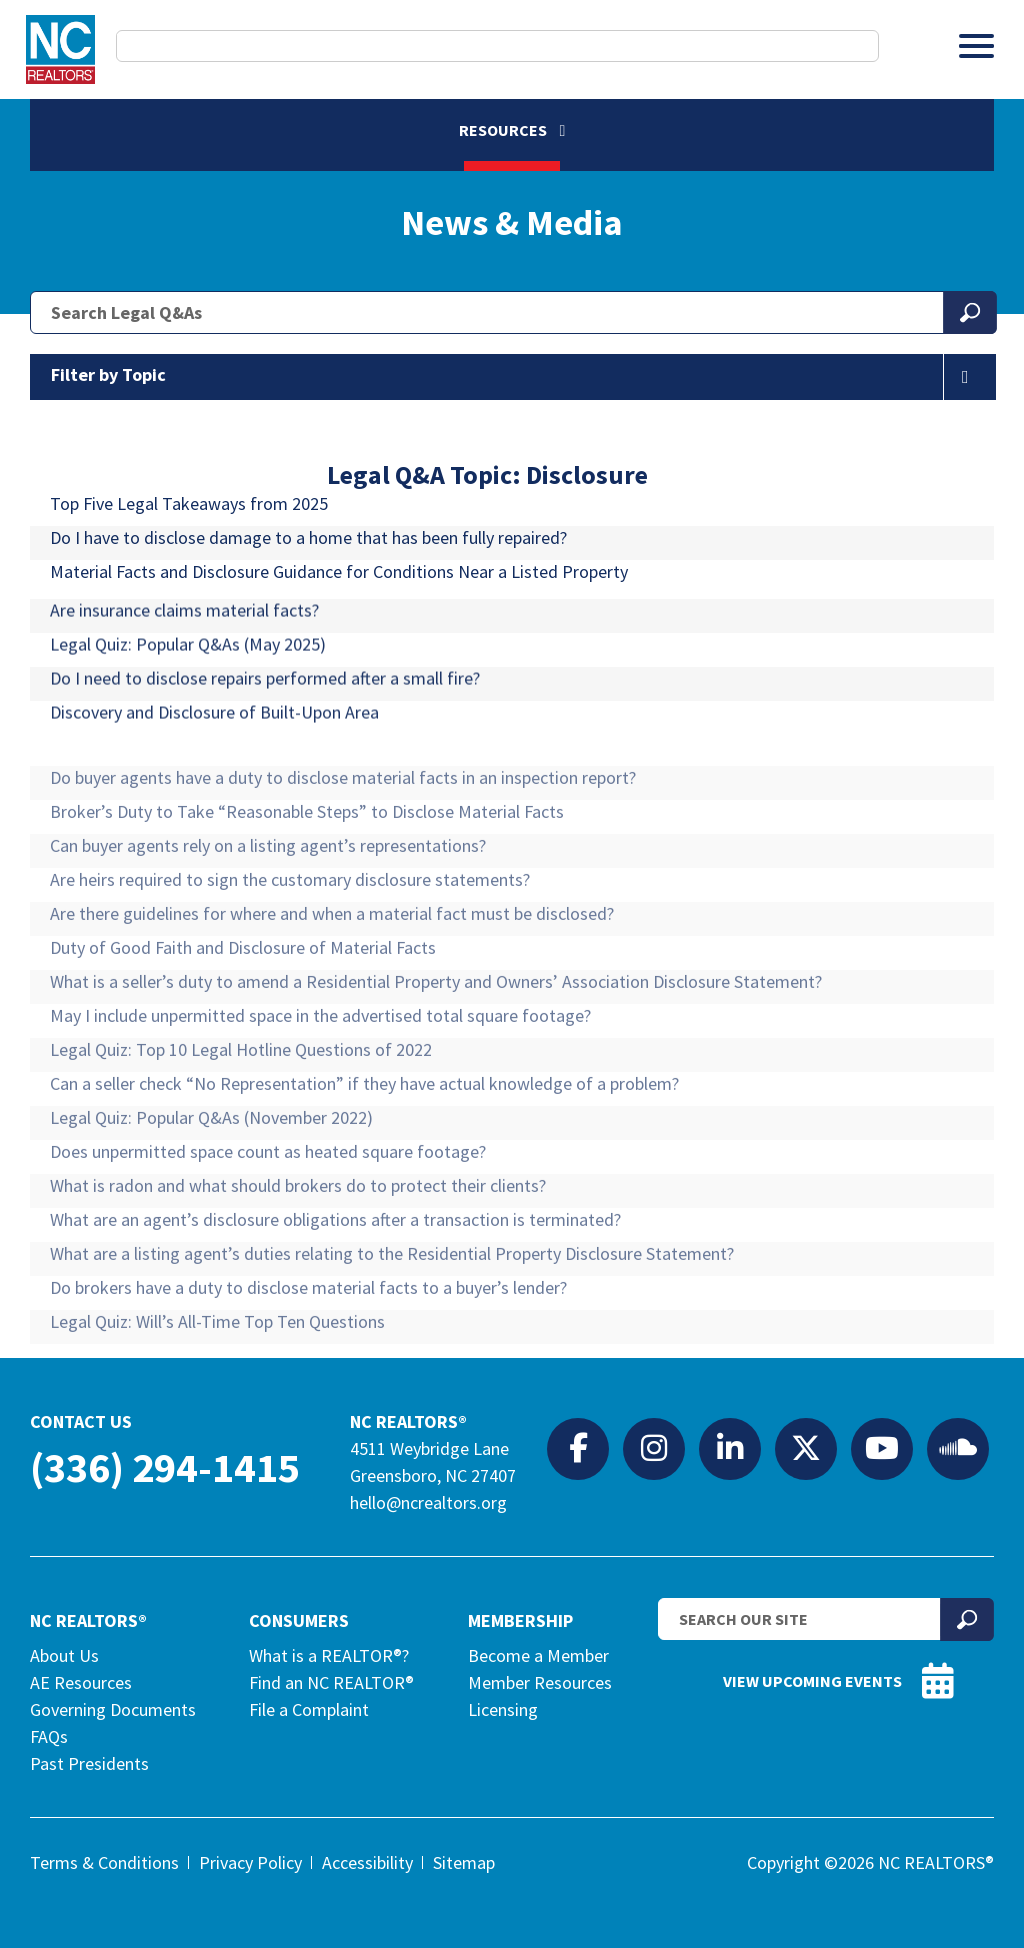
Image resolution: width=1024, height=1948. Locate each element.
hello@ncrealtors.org (428, 1502)
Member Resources (540, 1682)
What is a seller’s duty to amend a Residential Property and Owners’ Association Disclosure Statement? (436, 1043)
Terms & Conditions (104, 1862)
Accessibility (367, 1862)
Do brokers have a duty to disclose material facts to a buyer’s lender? (308, 1349)
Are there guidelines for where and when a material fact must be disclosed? (332, 975)
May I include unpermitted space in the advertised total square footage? (320, 1077)
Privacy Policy (250, 1862)
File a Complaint (309, 1709)
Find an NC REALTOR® (331, 1682)
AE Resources (81, 1682)
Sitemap (464, 1862)
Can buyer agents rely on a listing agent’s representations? (268, 907)
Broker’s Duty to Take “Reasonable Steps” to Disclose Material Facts (307, 873)
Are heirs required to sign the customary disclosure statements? (290, 941)
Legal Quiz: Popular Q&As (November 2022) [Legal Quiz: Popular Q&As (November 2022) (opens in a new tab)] (211, 1179)
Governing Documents (113, 1709)
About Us (64, 1655)
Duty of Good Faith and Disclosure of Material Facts (243, 1009)
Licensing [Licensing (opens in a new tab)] (503, 1709)
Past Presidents (89, 1763)
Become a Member (538, 1655)
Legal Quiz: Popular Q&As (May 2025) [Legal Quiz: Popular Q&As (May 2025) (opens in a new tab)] (188, 699)
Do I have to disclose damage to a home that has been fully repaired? (308, 556)
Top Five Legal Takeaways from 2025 (189, 522)
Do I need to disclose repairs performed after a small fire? (265, 733)
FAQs (49, 1736)
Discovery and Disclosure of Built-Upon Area (214, 767)
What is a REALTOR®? (329, 1655)
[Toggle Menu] (976, 45)
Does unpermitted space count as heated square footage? (268, 1213)
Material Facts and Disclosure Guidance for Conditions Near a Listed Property (339, 590)
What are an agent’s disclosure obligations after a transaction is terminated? (335, 1281)
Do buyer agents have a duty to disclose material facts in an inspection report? (343, 839)
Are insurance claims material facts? (184, 665)
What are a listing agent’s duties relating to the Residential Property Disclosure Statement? (392, 1315)
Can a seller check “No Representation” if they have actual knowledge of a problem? (364, 1145)
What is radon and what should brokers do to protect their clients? (298, 1247)
